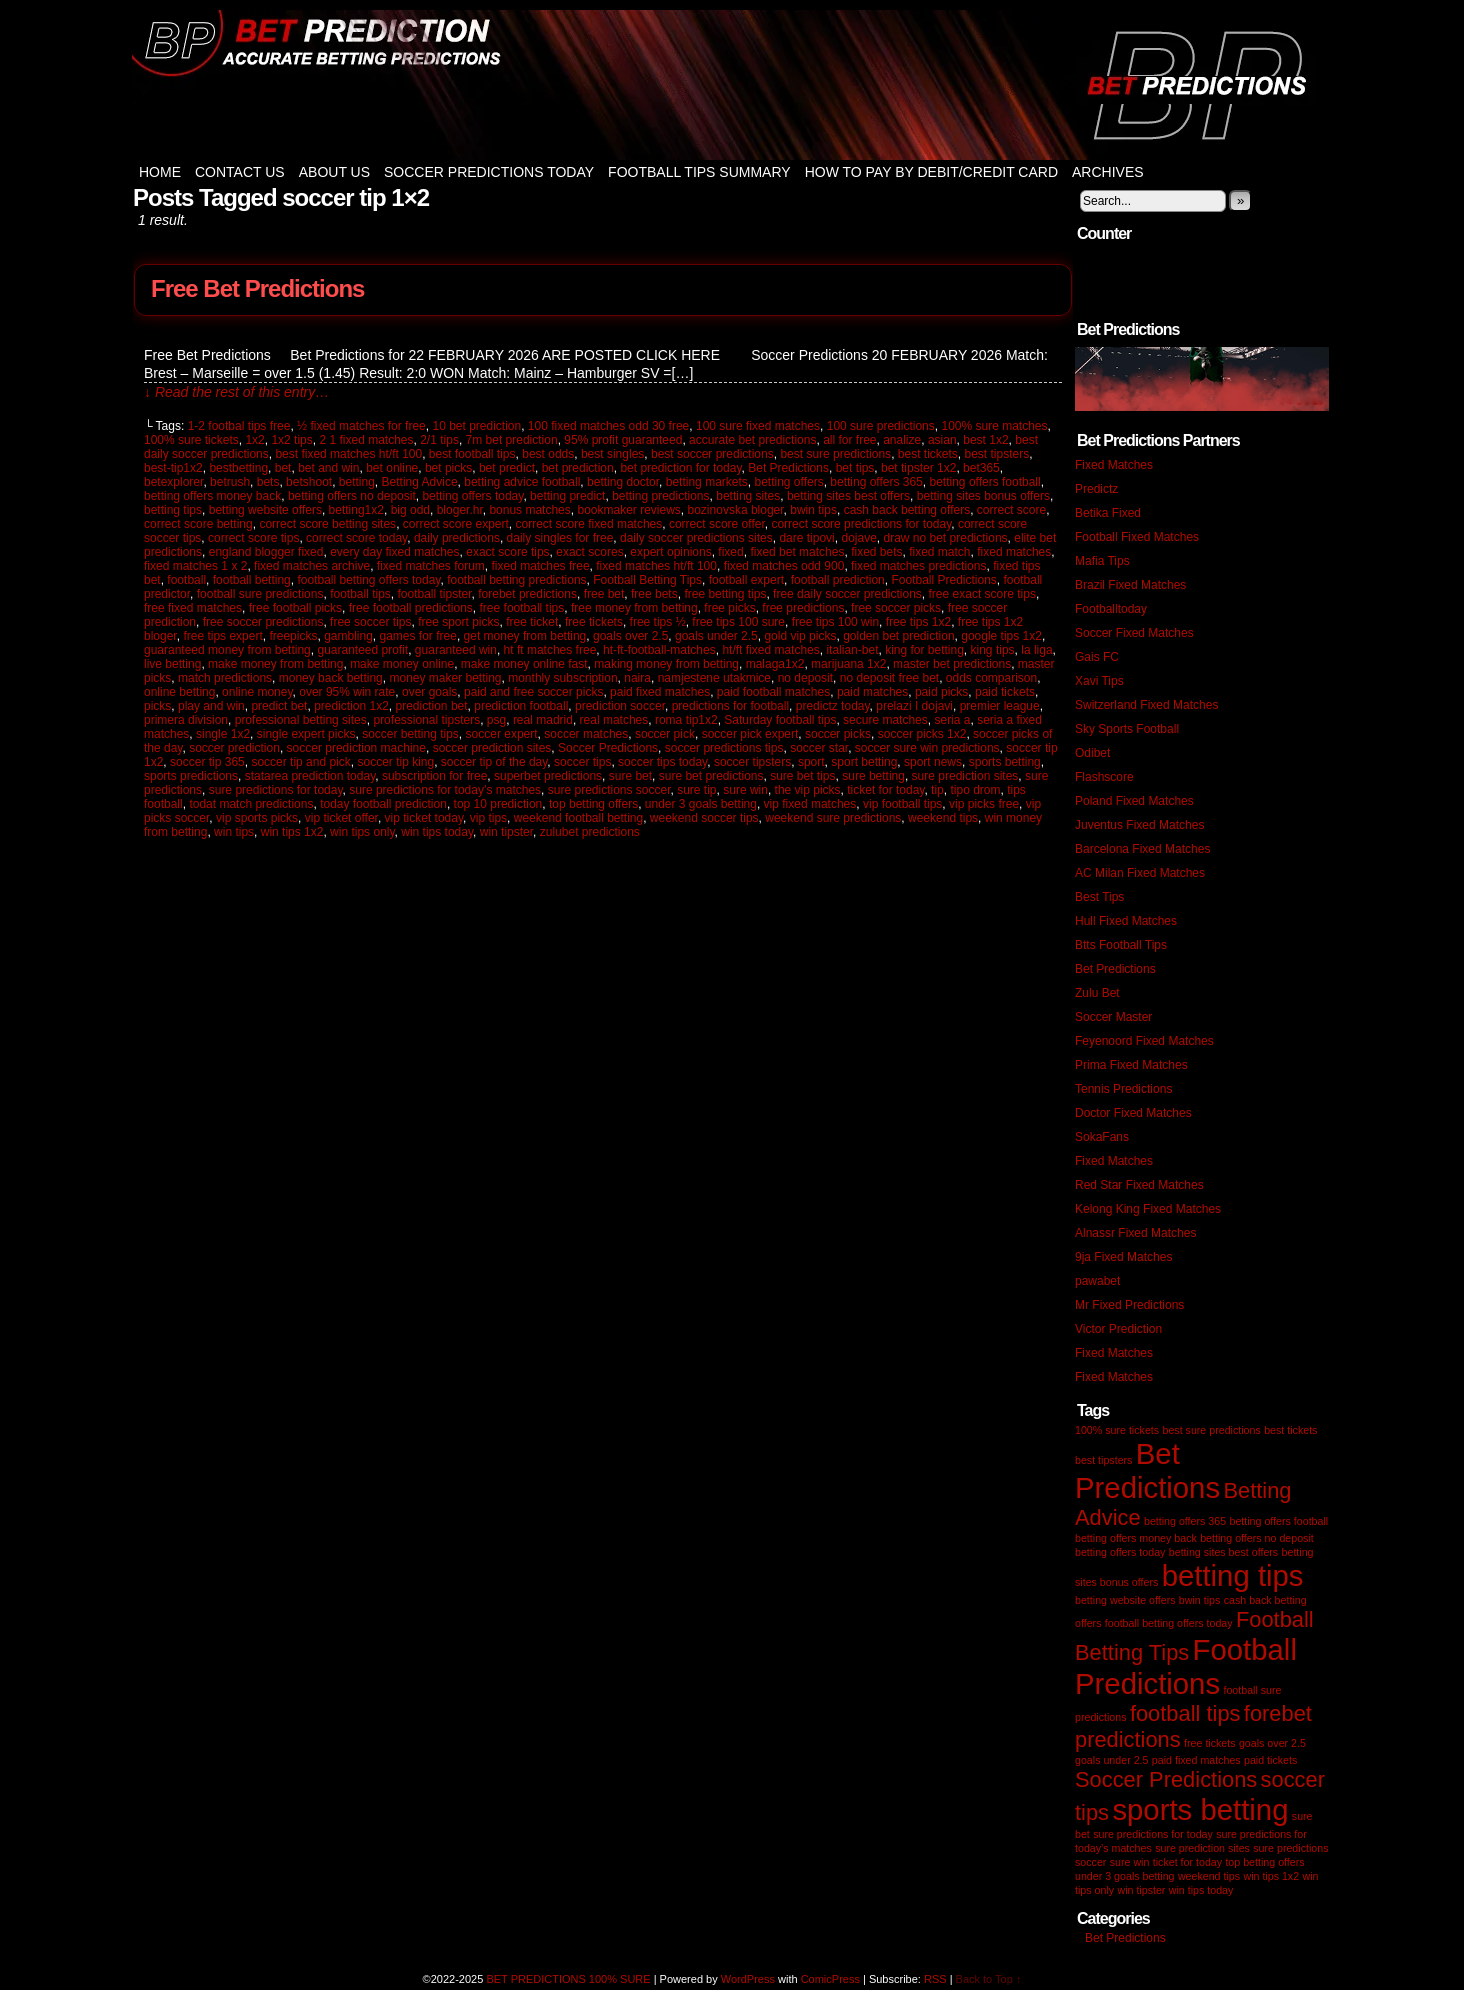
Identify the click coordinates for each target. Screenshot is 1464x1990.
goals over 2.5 (630, 636)
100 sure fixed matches (758, 426)
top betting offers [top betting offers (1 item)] (1264, 1862)
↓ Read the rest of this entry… (236, 392)
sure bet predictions (711, 776)
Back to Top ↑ (989, 1979)
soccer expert (502, 734)
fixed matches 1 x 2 (195, 566)
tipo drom (975, 790)
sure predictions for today (276, 790)
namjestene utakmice (714, 678)
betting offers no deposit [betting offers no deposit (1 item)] (1257, 1538)
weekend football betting (578, 818)
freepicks (293, 636)
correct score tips (253, 538)
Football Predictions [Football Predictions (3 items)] (1186, 1666)
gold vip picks (800, 636)
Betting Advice (420, 482)
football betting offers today (368, 580)
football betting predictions (516, 580)
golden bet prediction (898, 636)
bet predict (507, 468)
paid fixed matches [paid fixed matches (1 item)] (1196, 1760)
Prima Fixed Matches (1131, 1065)
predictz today (833, 706)
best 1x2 (985, 440)
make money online (402, 664)
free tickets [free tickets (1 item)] (1210, 1743)
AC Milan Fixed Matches (1140, 873)
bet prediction (578, 468)
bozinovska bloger (736, 510)
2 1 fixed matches (366, 440)
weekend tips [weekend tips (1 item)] (1209, 1876)
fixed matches (1014, 552)
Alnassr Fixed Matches (1135, 1233)
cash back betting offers (907, 510)
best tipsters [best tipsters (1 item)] (1103, 1460)
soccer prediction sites (492, 748)
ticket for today (885, 790)
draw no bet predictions (946, 538)
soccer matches (586, 734)
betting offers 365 (876, 482)
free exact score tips (982, 594)
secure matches (885, 720)
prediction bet (432, 706)
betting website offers (265, 510)
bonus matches (529, 510)
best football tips (472, 454)
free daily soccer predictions (847, 594)
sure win (745, 790)
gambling (348, 636)
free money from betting (634, 608)
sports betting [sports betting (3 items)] (1200, 1809)
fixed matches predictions (918, 566)
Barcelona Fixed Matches (1142, 849)
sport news (933, 762)
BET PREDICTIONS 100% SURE (732, 85)
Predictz (1096, 489)
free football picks (295, 608)
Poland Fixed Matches (1134, 801)
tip (937, 790)
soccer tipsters (752, 762)
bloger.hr (460, 510)
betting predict (567, 496)
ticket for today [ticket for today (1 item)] (1187, 1862)
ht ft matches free (550, 650)
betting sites (748, 496)
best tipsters (997, 454)
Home (160, 172)
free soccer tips (370, 622)
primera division (186, 720)
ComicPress (830, 1979)
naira (637, 678)
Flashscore (1104, 777)
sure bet (630, 776)
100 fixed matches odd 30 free (608, 426)
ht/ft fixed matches (770, 650)
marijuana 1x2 (848, 664)
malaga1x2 (775, 664)
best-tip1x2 (173, 468)
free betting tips (725, 594)
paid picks (941, 692)
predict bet (279, 706)
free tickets (594, 622)
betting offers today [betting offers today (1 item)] (1120, 1552)
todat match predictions (251, 804)
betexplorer (173, 482)
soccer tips (582, 762)
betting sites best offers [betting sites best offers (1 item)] (1223, 1552)
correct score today (356, 538)
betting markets (707, 482)
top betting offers (593, 804)
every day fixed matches (394, 552)
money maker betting (445, 678)
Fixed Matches (1114, 465)
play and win (211, 706)
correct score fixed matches (589, 524)
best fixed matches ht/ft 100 (348, 454)
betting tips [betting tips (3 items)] (1233, 1575)
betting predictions (660, 496)
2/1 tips (439, 440)
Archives (1108, 172)
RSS (935, 1979)
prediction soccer (620, 706)
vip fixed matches (810, 804)
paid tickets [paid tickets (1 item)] (1270, 1760)
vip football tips (902, 804)
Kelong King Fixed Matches (1148, 1209)
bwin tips (813, 510)
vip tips (488, 818)
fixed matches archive (312, 566)
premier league (1000, 706)
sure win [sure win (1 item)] (1130, 1862)
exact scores (589, 552)
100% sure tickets (191, 440)
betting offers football (985, 482)
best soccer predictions (712, 454)
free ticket (532, 622)
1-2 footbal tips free (239, 426)
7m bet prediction (512, 440)
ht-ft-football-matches (659, 650)
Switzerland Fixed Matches (1146, 705)
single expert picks (306, 734)
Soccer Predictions (608, 748)
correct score (1011, 510)
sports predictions (191, 776)
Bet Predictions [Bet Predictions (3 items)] (1147, 1470)
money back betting (331, 678)
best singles (612, 454)
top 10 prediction (498, 804)
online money (257, 692)
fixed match (939, 552)
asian (942, 440)
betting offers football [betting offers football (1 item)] (1278, 1521)
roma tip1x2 (686, 720)
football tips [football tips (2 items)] (1185, 1713)
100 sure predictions (881, 426)
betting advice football (522, 482)
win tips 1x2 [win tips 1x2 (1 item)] (1271, 1876)
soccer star (819, 748)
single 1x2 (223, 734)
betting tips (173, 510)
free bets (654, 594)
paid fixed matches (660, 692)
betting (357, 482)
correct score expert (456, 524)
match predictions (225, 678)
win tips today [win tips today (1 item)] (1201, 1890)
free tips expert (222, 636)
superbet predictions (548, 776)
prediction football (521, 706)
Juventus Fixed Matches (1139, 825)
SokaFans (1102, 1137)
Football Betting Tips (647, 580)
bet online (392, 468)
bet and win (328, 468)
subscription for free (434, 776)
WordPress (748, 1979)
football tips (360, 594)
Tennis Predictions (1123, 1089)
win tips (234, 832)
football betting (252, 580)
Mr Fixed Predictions (1129, 1305)
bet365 (981, 468)
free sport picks (458, 622)
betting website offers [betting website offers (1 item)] (1125, 1600)
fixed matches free (541, 566)
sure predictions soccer (609, 790)
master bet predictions (952, 664)
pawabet (1097, 1281)
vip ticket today (424, 818)
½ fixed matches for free (361, 426)
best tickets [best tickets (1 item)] (1290, 1430)
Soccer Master (1113, 1017)
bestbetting (238, 468)
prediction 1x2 (351, 706)
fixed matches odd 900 (784, 566)
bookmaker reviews (628, 510)
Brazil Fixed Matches (1130, 585)
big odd (410, 510)
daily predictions (457, 538)
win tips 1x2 (292, 832)
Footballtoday (1111, 609)
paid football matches (773, 692)
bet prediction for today (680, 468)
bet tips (855, 468)
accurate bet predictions (752, 440)
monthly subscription (562, 678)
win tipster (506, 832)
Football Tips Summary (699, 172)
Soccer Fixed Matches (1134, 633)
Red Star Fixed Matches (1139, 1185)
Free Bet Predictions (257, 288)
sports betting (1005, 762)
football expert (746, 580)
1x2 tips (291, 440)
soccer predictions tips (724, 748)
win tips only (362, 832)
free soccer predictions (263, 622)
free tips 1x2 (918, 622)
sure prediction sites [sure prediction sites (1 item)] (1202, 1848)
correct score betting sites (327, 524)
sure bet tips (802, 776)
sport (811, 762)
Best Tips (1099, 897)
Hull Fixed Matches (1126, 921)
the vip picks (808, 790)
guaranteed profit (362, 650)
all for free (849, 440)
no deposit (805, 678)
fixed (730, 552)
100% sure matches (994, 426)
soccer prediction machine (356, 748)
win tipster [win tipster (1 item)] (1141, 1890)
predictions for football (730, 706)
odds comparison (991, 678)
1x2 (254, 440)
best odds (548, 454)
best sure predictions (835, 454)
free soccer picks (896, 608)
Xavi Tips (1099, 681)
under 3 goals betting (701, 804)
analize (902, 440)
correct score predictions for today (861, 524)
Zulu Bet (1097, 993)
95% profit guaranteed (623, 440)
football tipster (435, 594)
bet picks (448, 468)
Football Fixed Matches (1137, 537)
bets (268, 482)
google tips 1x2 (1001, 636)
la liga (1036, 650)
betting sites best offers (848, 496)
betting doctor (623, 482)
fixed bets (876, 552)
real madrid (543, 720)
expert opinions (670, 552)
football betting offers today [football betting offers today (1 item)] (1169, 1623)
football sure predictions (260, 594)
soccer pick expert (750, 734)
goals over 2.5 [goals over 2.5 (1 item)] (1272, 1743)
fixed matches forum (431, 566)
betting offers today (472, 496)
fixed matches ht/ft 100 (656, 566)
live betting (172, 664)
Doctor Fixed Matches (1133, 1113)
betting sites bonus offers (983, 496)
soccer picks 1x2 (922, 734)
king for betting (924, 650)
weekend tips (943, 818)
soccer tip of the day (494, 762)
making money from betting (666, 664)
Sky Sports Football (1127, 729)
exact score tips (507, 552)
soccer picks (838, 734)
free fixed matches (193, 608)
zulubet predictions (590, 832)
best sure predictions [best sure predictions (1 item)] (1211, 1430)
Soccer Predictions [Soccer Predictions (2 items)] (1166, 1779)
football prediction (838, 580)
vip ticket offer (341, 818)
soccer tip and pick (300, 762)
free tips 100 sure (738, 622)
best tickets (928, 454)
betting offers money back (212, 496)
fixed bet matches (797, 552)
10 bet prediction (476, 426)
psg (496, 720)
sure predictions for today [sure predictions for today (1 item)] (1153, 1834)
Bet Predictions (788, 468)
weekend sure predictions (833, 818)
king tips (993, 650)
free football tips (522, 608)
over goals (429, 692)
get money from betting (525, 636)
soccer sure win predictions (927, 748)
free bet (604, 594)
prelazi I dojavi (914, 706)
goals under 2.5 (716, 636)
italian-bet (852, 650)
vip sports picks (257, 818)
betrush (230, 482)
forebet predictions (527, 594)
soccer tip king (395, 762)
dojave (858, 538)
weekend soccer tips (704, 818)
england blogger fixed (266, 552)
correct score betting (198, 524)
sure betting (873, 776)
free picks (729, 608)
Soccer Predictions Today (489, 172)
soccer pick (665, 734)
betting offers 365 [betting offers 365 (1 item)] (1185, 1521)
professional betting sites (301, 720)
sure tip (696, 790)
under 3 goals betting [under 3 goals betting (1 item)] (1125, 1876)
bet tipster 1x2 (918, 468)
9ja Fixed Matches (1123, 1257)
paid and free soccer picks (533, 692)
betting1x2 (356, 510)
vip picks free (984, 804)
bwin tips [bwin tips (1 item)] (1199, 1600)
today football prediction (383, 804)
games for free (418, 636)
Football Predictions (943, 580)
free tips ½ (658, 622)
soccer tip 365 (207, 762)
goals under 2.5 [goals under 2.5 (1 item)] (1111, 1760)
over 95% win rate (347, 692)
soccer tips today (662, 762)
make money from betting (275, 664)
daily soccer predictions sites (696, 538)
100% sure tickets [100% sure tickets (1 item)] (1117, 1430)
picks (157, 706)
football (186, 580)
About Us (334, 172)
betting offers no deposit (352, 496)
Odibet (1092, 753)
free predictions (803, 608)
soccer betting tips (410, 734)
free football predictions (411, 608)
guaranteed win (456, 650)
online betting (179, 692)
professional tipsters (426, 720)
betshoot (309, 482)
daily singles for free (560, 538)
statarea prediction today (310, 776)
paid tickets (1005, 692)
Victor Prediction (1118, 1329)
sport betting (864, 762)
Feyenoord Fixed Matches (1144, 1041)
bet (283, 468)
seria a (952, 720)
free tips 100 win (835, 622)
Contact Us (240, 172)
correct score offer (717, 524)
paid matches (872, 692)
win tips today (437, 832)
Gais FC (1097, 657)
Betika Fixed (1108, 513)
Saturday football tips (780, 720)
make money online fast (524, 664)
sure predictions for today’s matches (445, 790)
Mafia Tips (1102, 561)
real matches (614, 720)
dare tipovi (806, 538)
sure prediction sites (965, 776)
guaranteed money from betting (227, 650)
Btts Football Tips (1121, 945)
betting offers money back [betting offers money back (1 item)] (1136, 1538)
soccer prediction (234, 748)
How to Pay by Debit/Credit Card (931, 172)
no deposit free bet (889, 678)
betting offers (788, 482)
